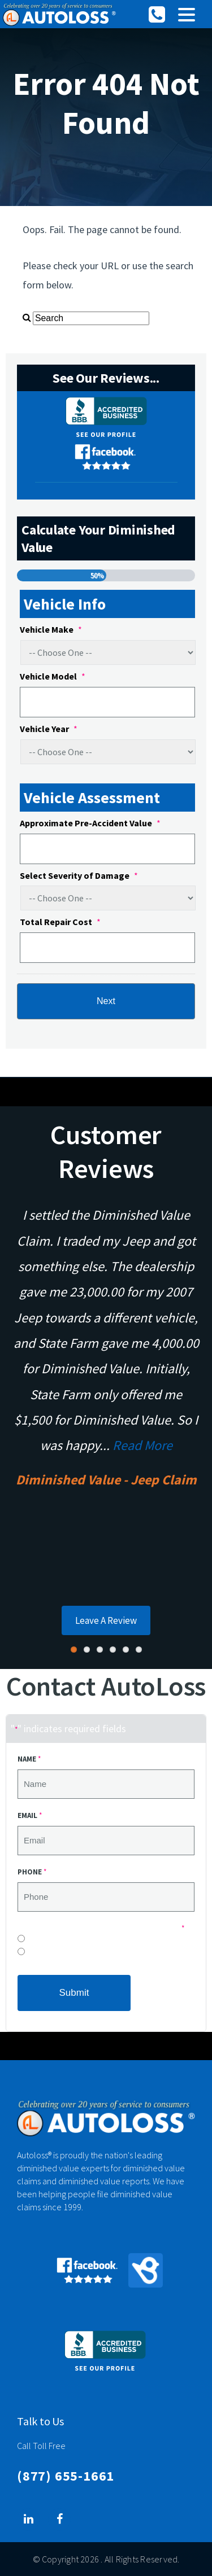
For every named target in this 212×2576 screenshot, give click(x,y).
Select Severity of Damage (79, 875)
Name (29, 1759)
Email (30, 1815)
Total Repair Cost (60, 921)
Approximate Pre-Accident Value (90, 823)
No (32, 1941)
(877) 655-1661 (65, 2476)
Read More (142, 1445)
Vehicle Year (48, 728)
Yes (32, 1954)
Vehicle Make (51, 629)
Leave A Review (106, 1620)
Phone (32, 1872)
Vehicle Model (52, 676)
